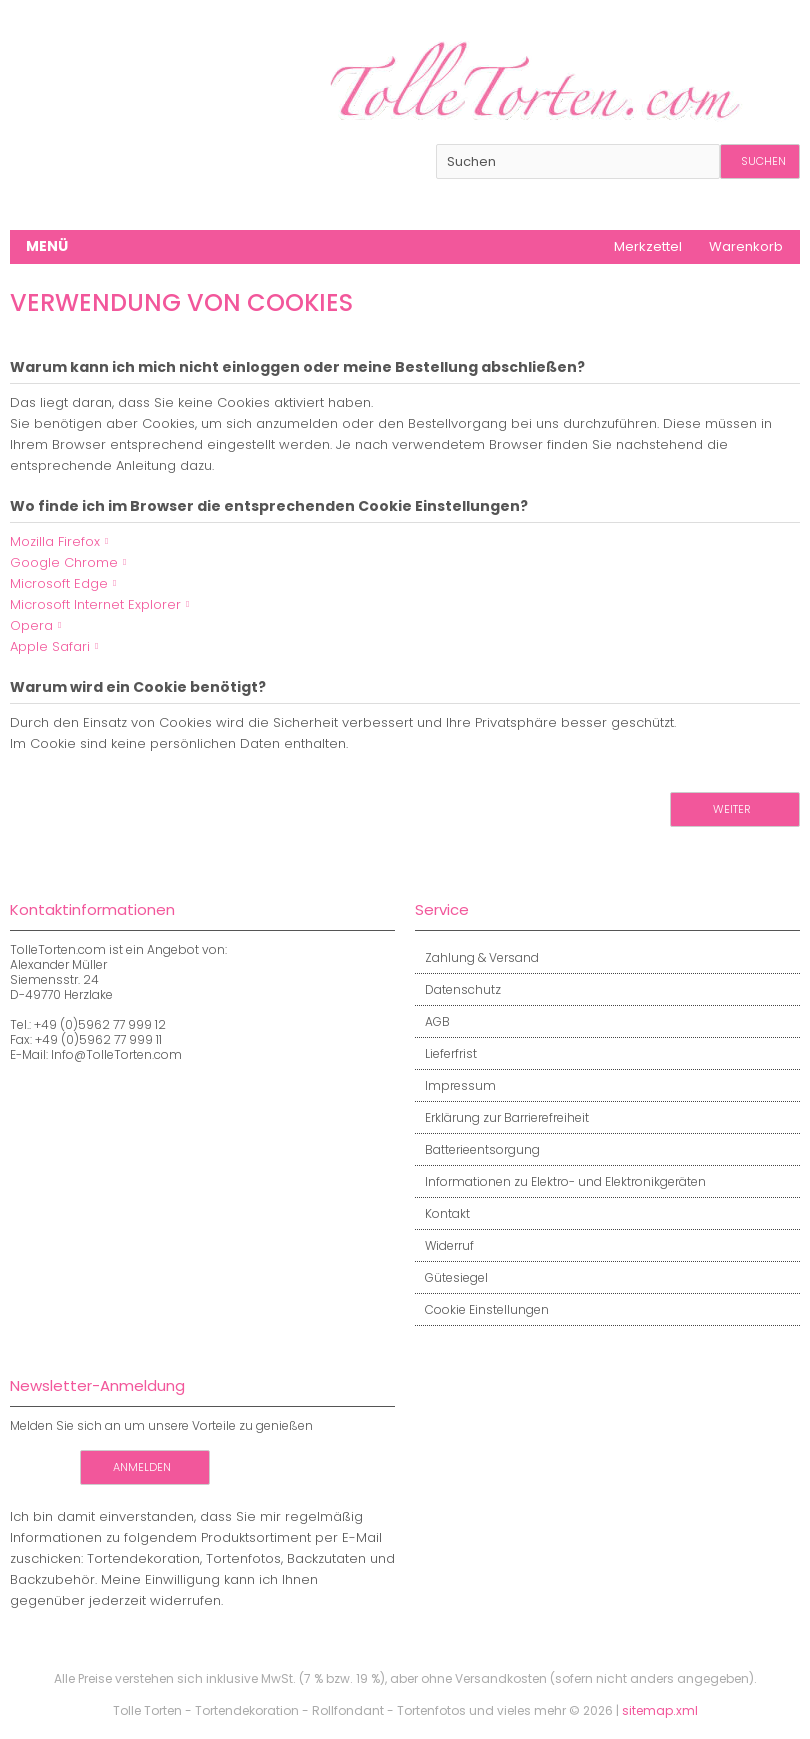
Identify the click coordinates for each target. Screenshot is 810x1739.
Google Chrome (64, 562)
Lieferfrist (446, 1053)
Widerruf (444, 1245)
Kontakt (442, 1213)
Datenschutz (458, 989)
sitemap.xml (660, 1710)
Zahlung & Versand (477, 957)
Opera (31, 625)
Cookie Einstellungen (482, 1309)
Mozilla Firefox (55, 541)
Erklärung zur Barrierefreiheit (502, 1117)
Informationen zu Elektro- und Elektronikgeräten (560, 1181)
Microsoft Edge (59, 583)
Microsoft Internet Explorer (95, 604)
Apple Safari (50, 646)
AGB (432, 1021)
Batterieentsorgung (477, 1149)
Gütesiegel (451, 1277)
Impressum (455, 1085)
